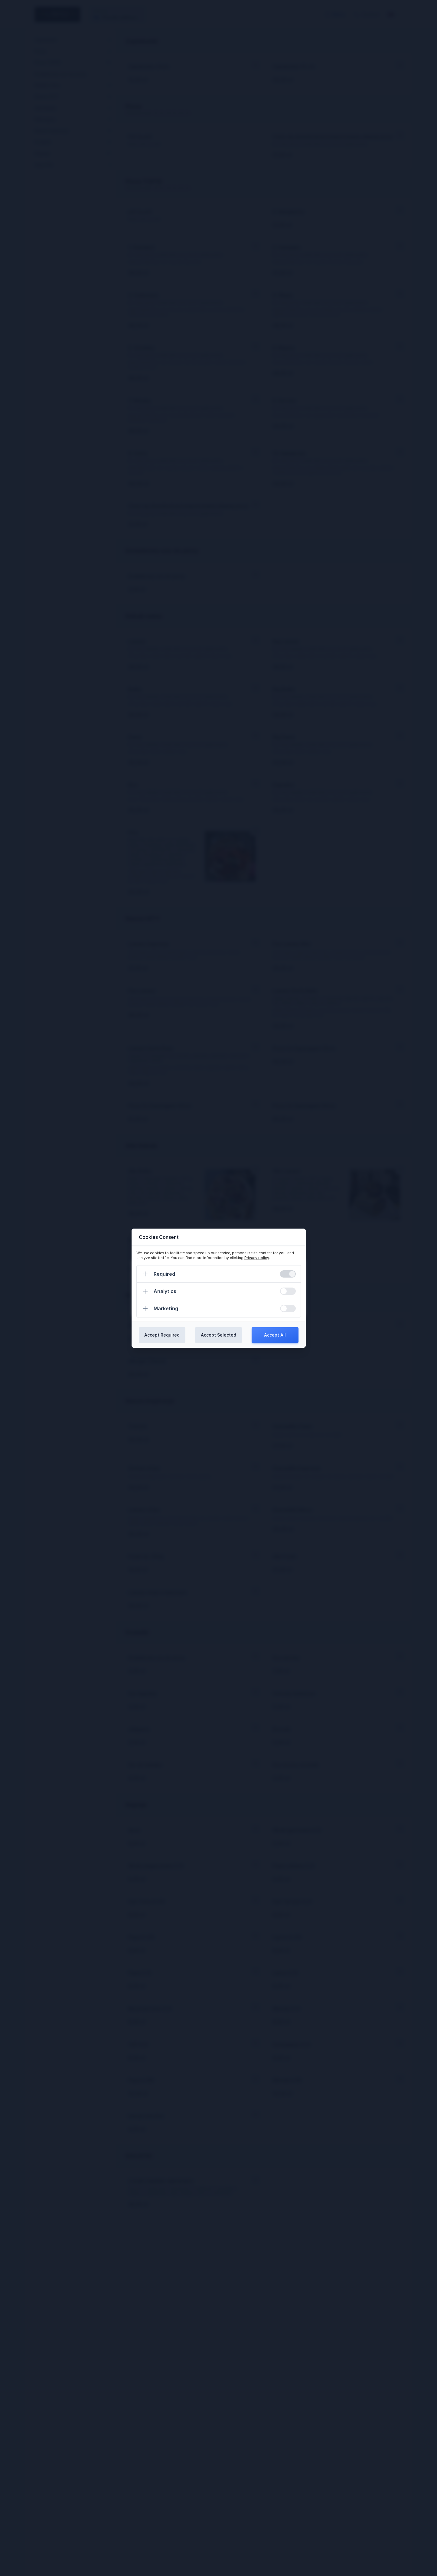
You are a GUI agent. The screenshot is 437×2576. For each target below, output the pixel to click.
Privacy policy (256, 1257)
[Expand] (145, 1273)
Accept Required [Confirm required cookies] (162, 1334)
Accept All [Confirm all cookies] (275, 1334)
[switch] (288, 1274)
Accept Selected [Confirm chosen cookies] (218, 1334)
